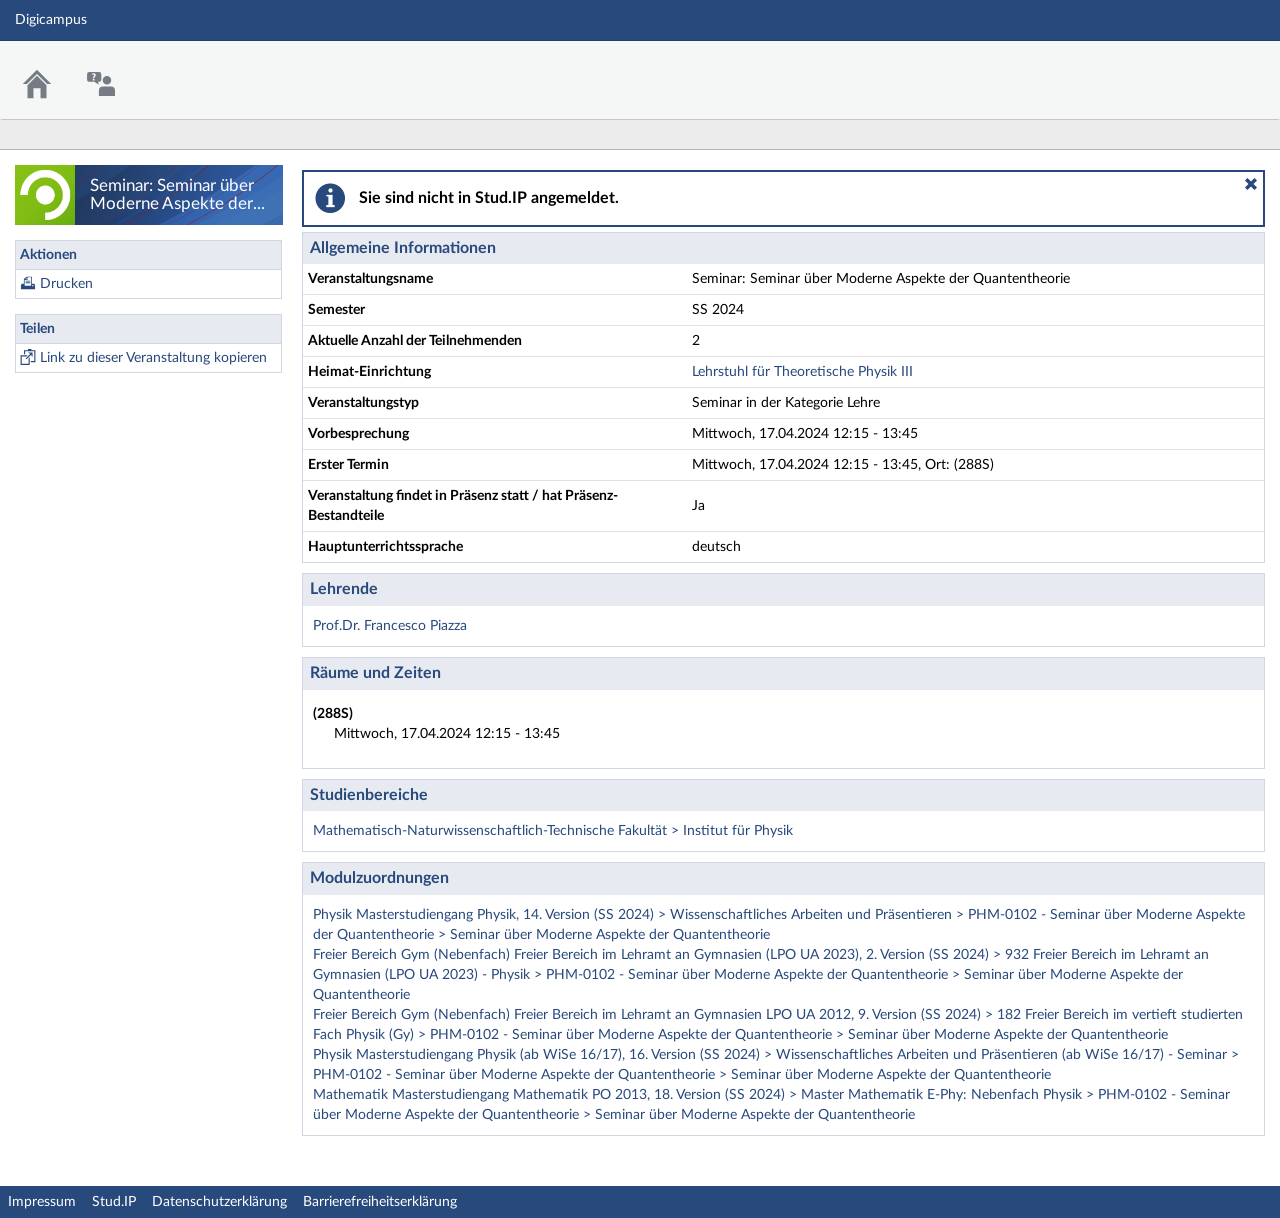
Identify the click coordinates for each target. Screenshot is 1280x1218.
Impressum (42, 1202)
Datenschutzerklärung (219, 1202)
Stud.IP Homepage (1203, 67)
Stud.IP (114, 1202)
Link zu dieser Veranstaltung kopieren (153, 358)
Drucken (66, 284)
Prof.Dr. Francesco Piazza (390, 626)
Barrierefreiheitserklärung (380, 1202)
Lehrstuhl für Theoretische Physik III (802, 372)
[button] (1251, 184)
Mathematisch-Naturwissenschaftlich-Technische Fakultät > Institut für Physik (553, 831)
